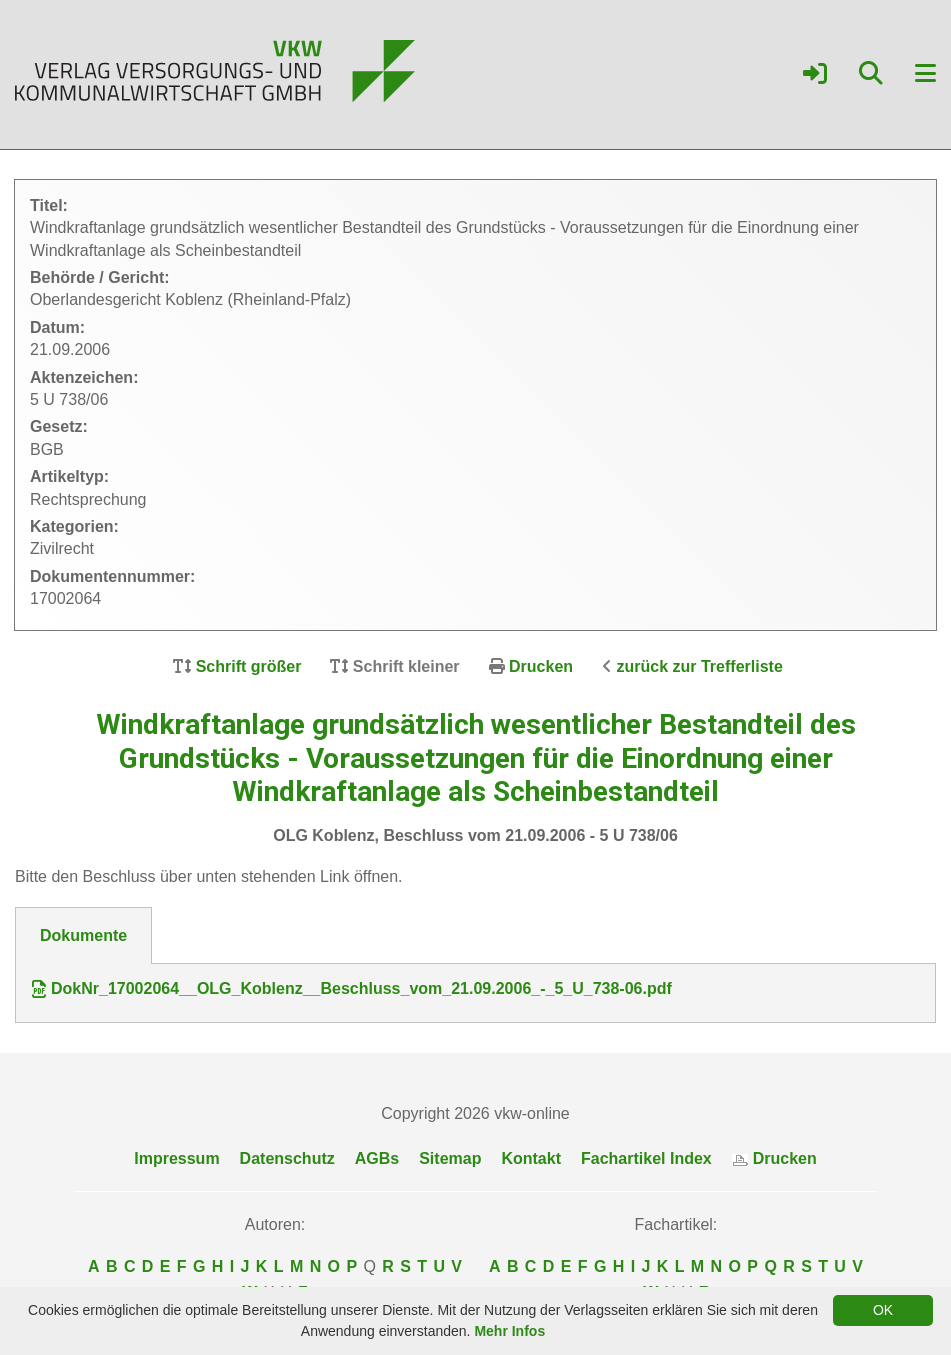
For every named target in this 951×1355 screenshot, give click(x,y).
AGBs (377, 1158)
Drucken (541, 666)
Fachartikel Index (646, 1158)
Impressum (176, 1158)
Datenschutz (287, 1158)
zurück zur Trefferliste (700, 666)
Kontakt (531, 1158)
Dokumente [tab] (83, 935)
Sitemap (450, 1158)
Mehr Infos (509, 1331)
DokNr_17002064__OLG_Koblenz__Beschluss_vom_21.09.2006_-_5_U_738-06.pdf (352, 989)
